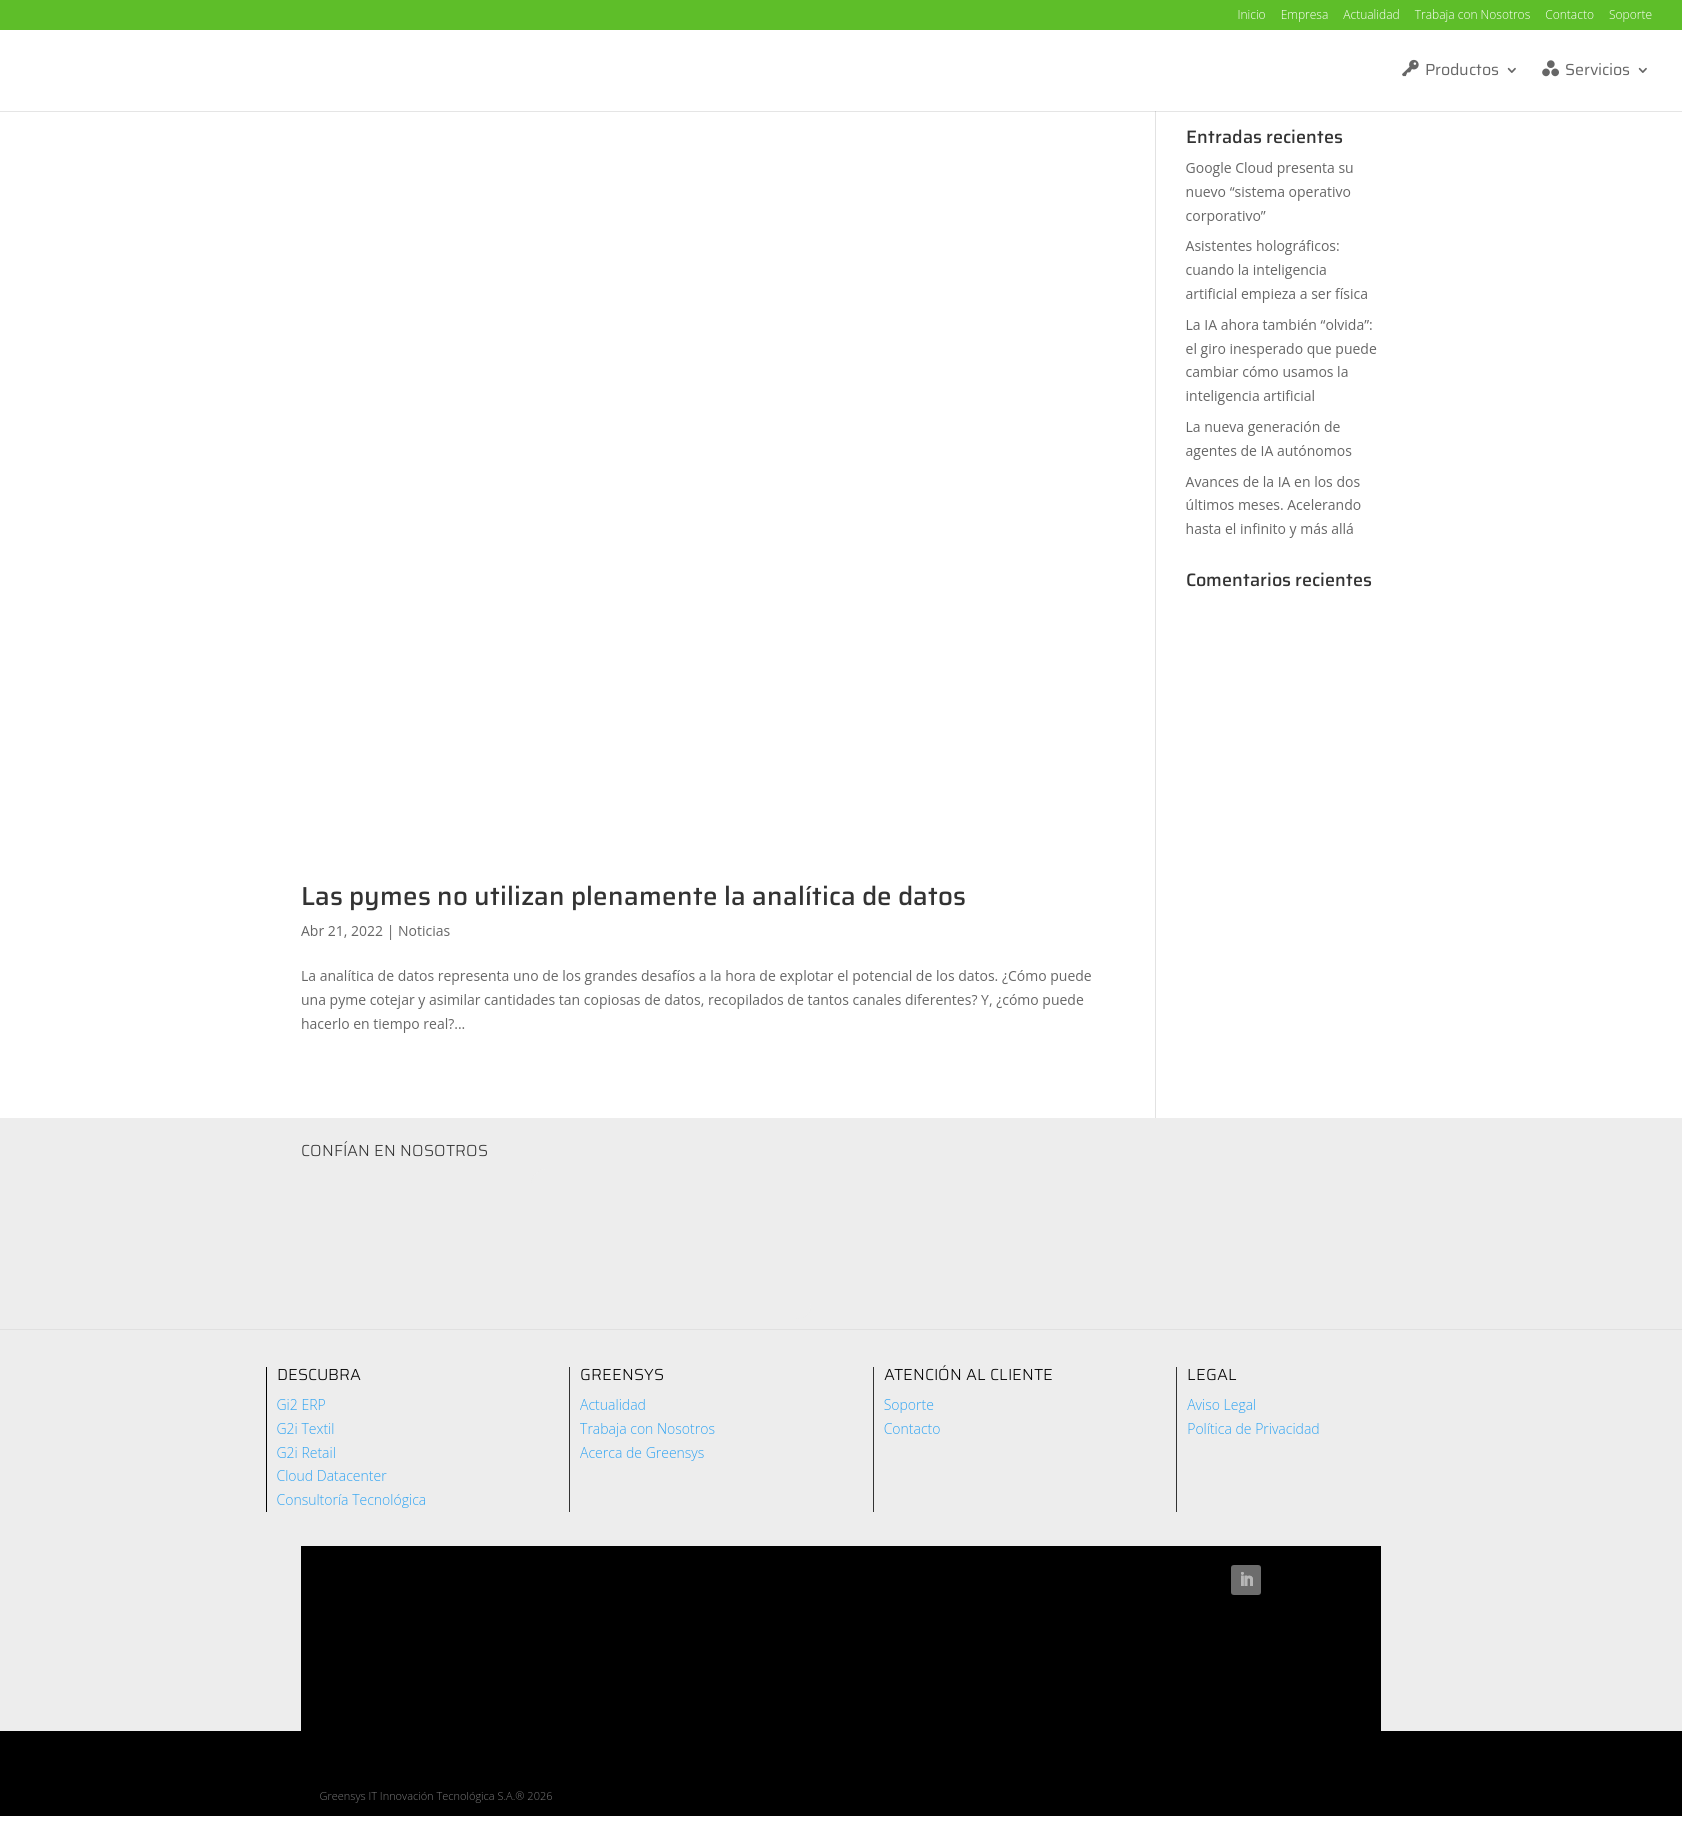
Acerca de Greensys (642, 1452)
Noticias (424, 930)
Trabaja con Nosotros (1473, 16)
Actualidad (1371, 16)
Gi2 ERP (301, 1404)
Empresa (1305, 16)
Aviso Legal (1221, 1404)
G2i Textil (306, 1428)
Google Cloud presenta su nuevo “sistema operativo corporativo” (1270, 191)
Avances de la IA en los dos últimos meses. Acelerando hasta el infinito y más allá (1274, 505)
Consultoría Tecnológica (352, 1499)
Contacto (1569, 16)
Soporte (1630, 16)
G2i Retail (306, 1452)
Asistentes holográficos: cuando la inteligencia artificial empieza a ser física (1277, 269)
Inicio (1251, 16)
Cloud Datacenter (332, 1475)
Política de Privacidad (1253, 1428)
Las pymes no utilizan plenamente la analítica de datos (633, 895)
